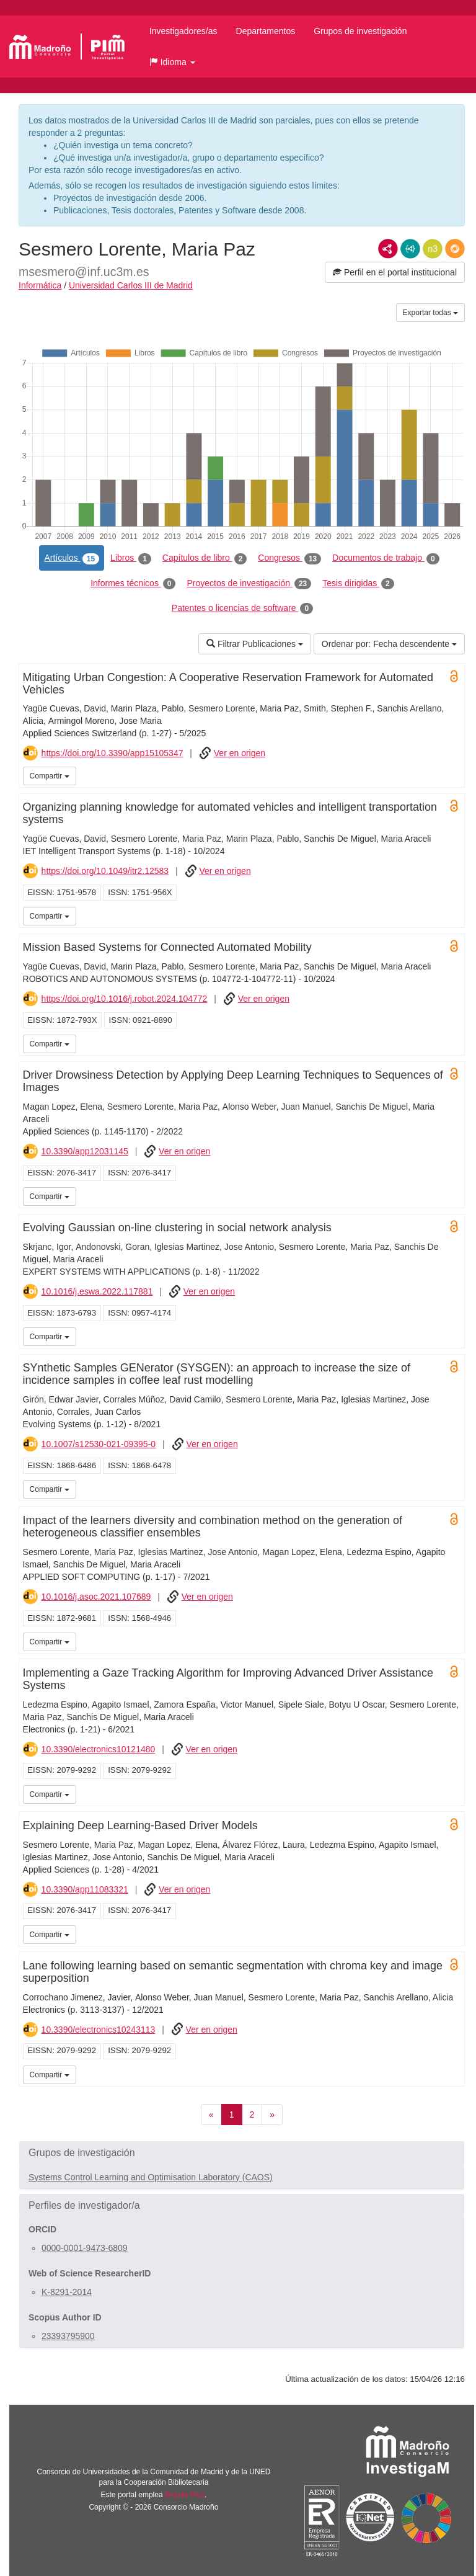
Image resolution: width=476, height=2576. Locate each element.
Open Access (454, 676)
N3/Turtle (433, 249)
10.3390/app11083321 (85, 1889)
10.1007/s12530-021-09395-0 (99, 1444)
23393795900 (68, 2336)
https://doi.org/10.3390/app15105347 (112, 753)
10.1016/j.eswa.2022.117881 (97, 1291)
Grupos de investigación (360, 31)
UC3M (453, 774)
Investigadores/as (183, 31)
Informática (40, 285)
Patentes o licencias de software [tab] (242, 608)
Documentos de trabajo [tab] (385, 558)
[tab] (241, 2153)
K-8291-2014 (67, 2292)
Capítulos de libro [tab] (204, 558)
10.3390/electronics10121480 (99, 1749)
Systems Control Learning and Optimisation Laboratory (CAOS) (151, 2177)
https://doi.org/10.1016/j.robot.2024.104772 (125, 999)
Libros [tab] (130, 558)
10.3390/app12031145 (85, 1151)
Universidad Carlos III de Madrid (131, 285)
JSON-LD (410, 249)
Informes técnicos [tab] (132, 583)
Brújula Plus (185, 2494)
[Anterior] (211, 2114)
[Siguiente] (272, 2114)
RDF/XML (388, 249)
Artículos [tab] (71, 558)
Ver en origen (239, 753)
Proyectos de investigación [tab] (249, 583)
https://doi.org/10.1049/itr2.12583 (105, 871)
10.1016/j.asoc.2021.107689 (96, 1597)
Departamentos (266, 31)
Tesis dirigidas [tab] (358, 583)
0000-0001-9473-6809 (85, 2248)
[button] (172, 62)
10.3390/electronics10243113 (99, 2030)
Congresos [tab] (289, 558)
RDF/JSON (455, 249)
